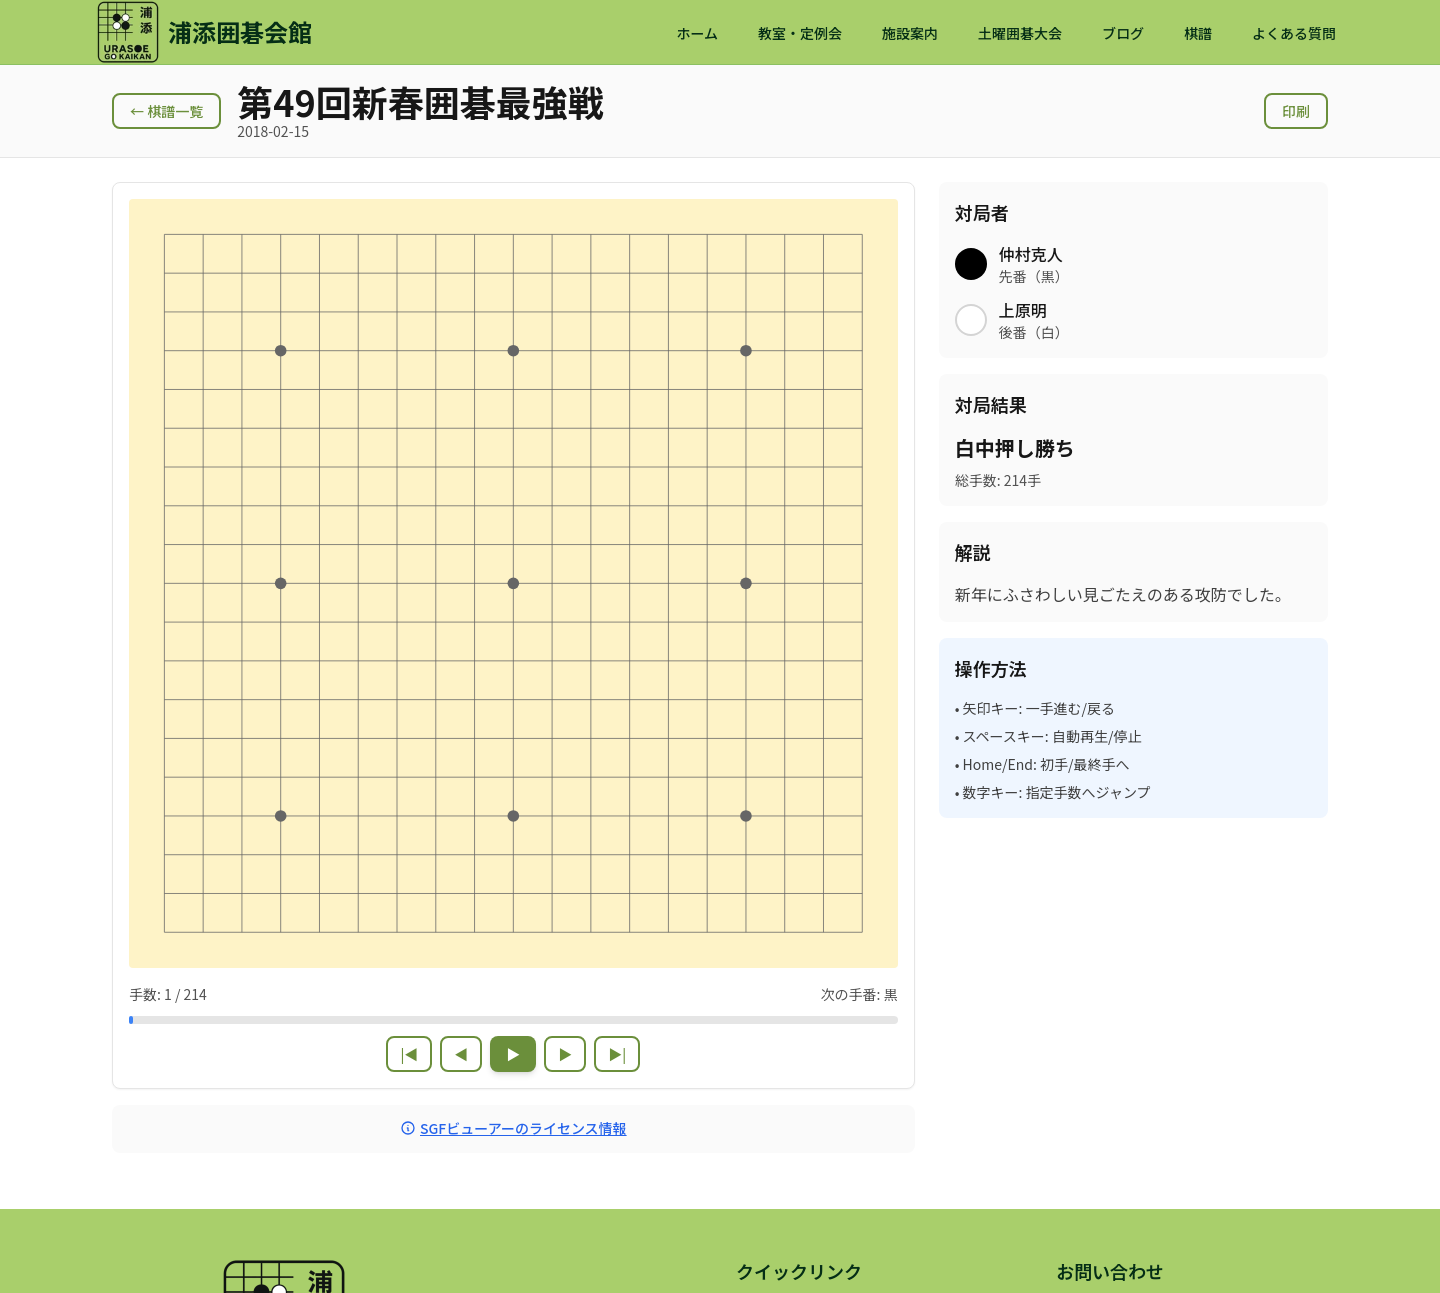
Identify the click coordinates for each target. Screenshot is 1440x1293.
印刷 (1296, 111)
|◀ (409, 1054)
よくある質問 (1294, 33)
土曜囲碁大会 (1020, 33)
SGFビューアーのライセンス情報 (513, 1128)
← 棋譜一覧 (166, 111)
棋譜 (1198, 33)
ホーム (697, 33)
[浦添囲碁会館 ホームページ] (204, 32)
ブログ (1123, 33)
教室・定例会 (800, 33)
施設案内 (910, 33)
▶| (617, 1054)
